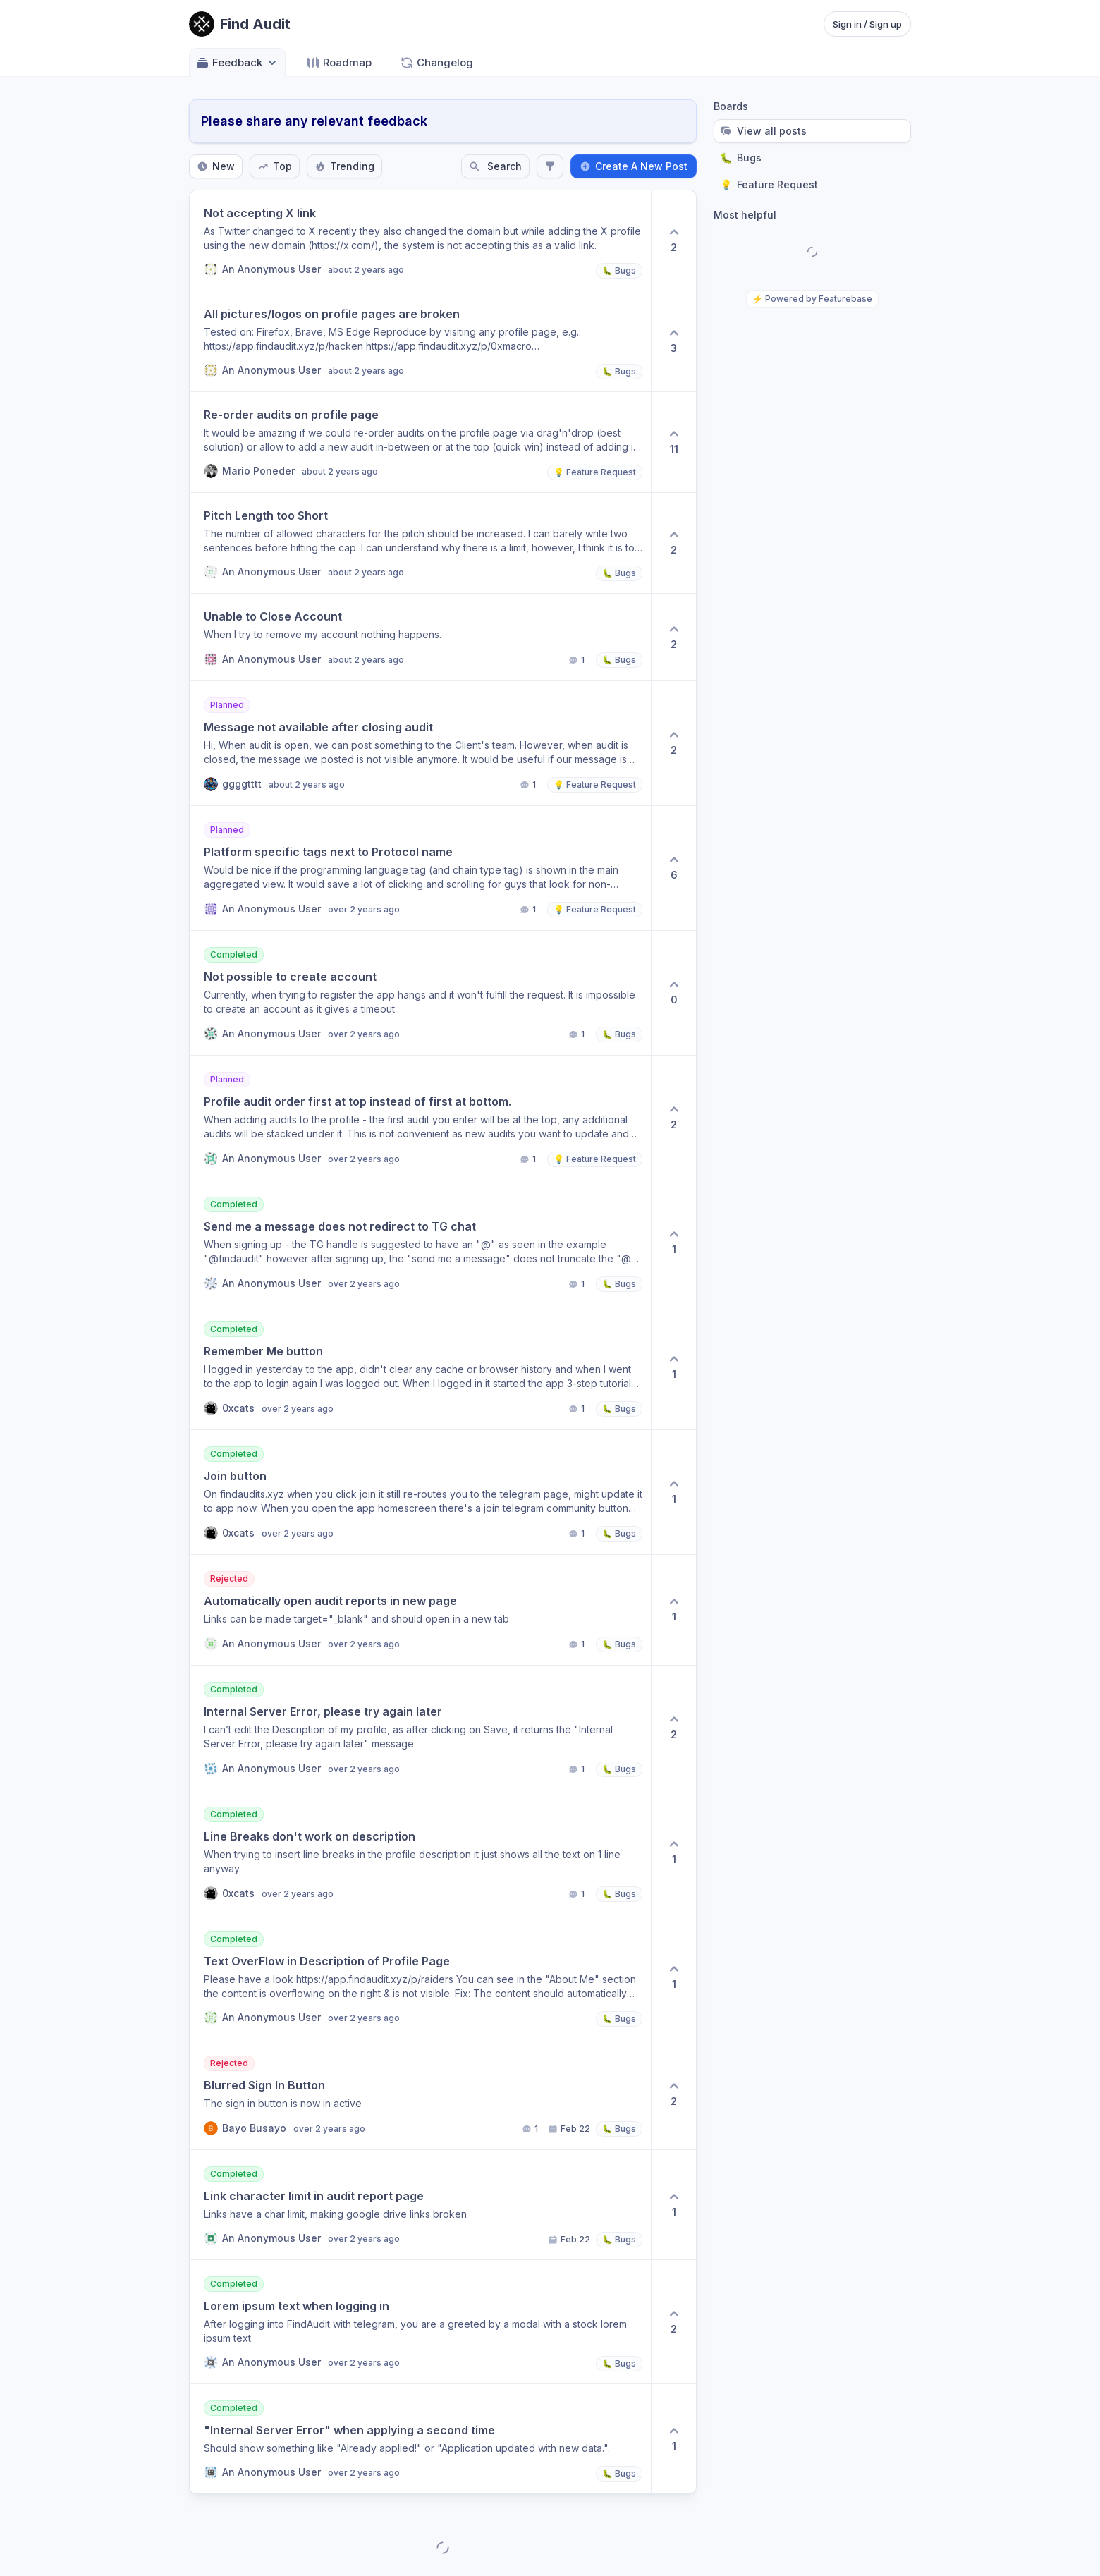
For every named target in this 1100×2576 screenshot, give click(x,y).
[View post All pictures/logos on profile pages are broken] (420, 341)
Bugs (741, 158)
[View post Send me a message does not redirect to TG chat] (420, 1242)
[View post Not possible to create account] (420, 993)
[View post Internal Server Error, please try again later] (420, 1728)
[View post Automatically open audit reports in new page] (420, 1610)
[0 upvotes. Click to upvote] (673, 993)
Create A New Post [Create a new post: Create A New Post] (634, 166)
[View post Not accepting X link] (420, 240)
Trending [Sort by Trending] (344, 166)
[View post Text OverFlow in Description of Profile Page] (420, 1977)
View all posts (763, 131)
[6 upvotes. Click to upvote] (673, 868)
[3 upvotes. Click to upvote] (673, 341)
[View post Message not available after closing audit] (420, 743)
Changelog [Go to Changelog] (436, 63)
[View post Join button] (420, 1492)
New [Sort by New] (216, 166)
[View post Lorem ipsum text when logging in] (420, 2321)
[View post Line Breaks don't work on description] (420, 1852)
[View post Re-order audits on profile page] (420, 442)
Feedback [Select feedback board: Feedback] (237, 63)
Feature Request (769, 185)
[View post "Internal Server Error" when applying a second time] (420, 2438)
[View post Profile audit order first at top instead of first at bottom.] (420, 1118)
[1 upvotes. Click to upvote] (673, 1242)
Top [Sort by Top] (274, 166)
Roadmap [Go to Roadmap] (339, 63)
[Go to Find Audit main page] (240, 24)
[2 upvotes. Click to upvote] (673, 240)
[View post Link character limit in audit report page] (420, 2204)
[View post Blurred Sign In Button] (420, 2094)
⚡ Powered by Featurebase (812, 298)
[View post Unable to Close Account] (420, 637)
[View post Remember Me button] (420, 1367)
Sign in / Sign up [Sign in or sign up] (867, 24)
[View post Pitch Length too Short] (420, 543)
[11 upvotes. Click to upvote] (673, 442)
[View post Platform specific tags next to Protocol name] (420, 868)
